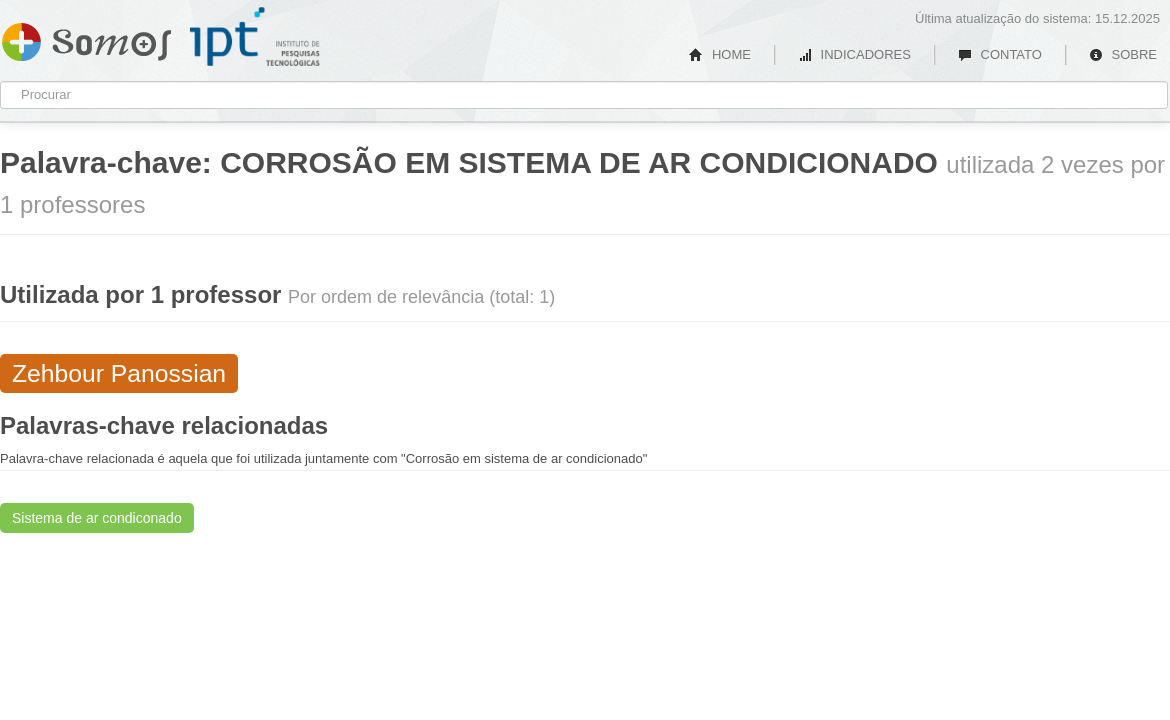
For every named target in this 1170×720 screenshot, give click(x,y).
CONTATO (1000, 54)
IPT (255, 37)
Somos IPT (86, 38)
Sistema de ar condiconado (97, 518)
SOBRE (1123, 54)
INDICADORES (854, 54)
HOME (720, 54)
